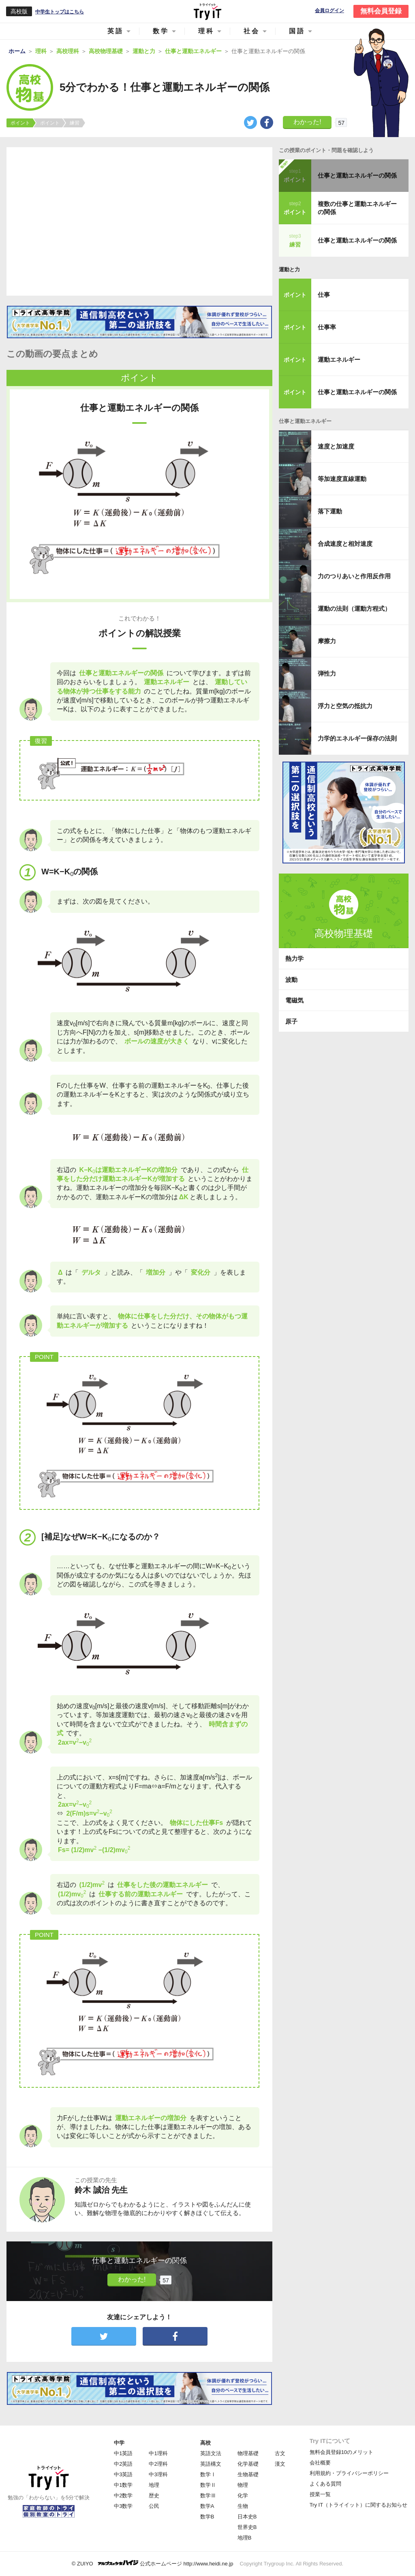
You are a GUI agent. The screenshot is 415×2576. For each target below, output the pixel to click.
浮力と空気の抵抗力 (345, 705)
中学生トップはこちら (59, 11)
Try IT (207, 11)
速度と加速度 (336, 446)
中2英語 (123, 2464)
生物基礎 (248, 2474)
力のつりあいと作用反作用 (354, 576)
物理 (242, 2485)
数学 (161, 31)
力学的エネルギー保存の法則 (357, 738)
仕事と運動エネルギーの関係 (357, 175)
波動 (291, 979)
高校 (205, 2443)
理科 (206, 31)
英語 (115, 31)
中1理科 (158, 2453)
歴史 (154, 2495)
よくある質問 (325, 2484)
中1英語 (123, 2453)
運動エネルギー (339, 359)
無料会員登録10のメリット (341, 2452)
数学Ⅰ (208, 2474)
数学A (207, 2506)
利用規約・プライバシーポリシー (349, 2473)
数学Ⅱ (208, 2485)
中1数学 (123, 2485)
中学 (119, 2443)
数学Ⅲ (208, 2495)
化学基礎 (248, 2464)
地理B (244, 2538)
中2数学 (123, 2495)
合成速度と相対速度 (345, 543)
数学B (207, 2517)
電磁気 (294, 1000)
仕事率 (327, 327)
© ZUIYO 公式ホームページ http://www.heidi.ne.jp (152, 2563)
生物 (242, 2506)
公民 (154, 2506)
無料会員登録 (381, 11)
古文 (280, 2453)
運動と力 (289, 269)
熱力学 (294, 958)
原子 (291, 1021)
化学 (242, 2495)
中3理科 (158, 2474)
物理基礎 (248, 2453)
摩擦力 (327, 641)
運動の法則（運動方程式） (354, 608)
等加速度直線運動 (342, 478)
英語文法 (210, 2453)
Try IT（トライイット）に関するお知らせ (358, 2505)
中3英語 (123, 2474)
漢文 (280, 2464)
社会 (252, 31)
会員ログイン (329, 10)
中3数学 (123, 2506)
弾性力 (327, 673)
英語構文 (210, 2464)
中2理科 (158, 2464)
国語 (297, 31)
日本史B (247, 2517)
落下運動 (330, 511)
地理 (154, 2485)
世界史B (247, 2527)
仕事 (324, 294)
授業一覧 (320, 2494)
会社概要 (320, 2463)
